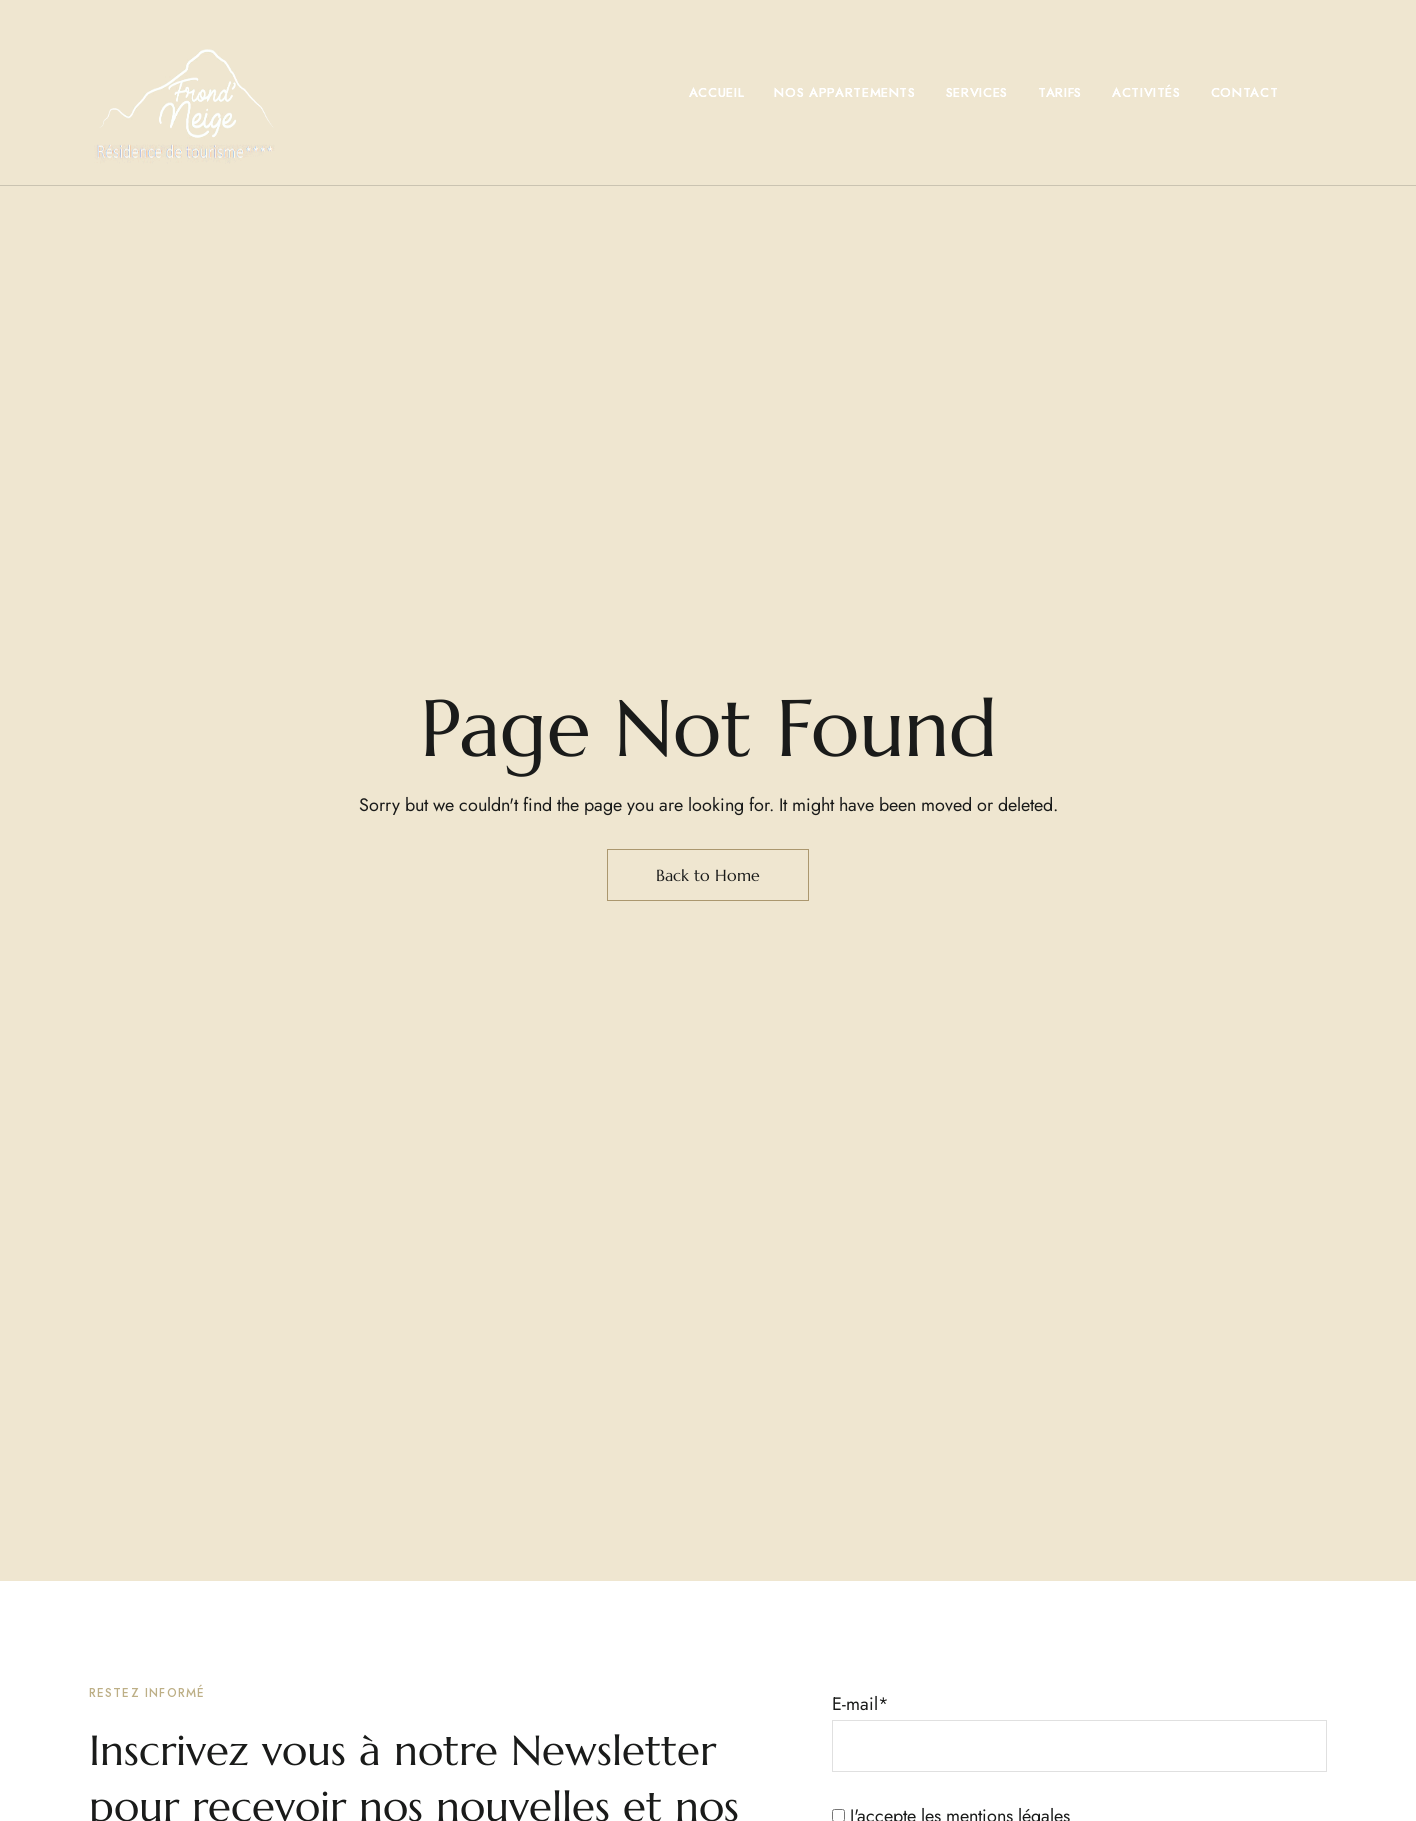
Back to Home (708, 875)
